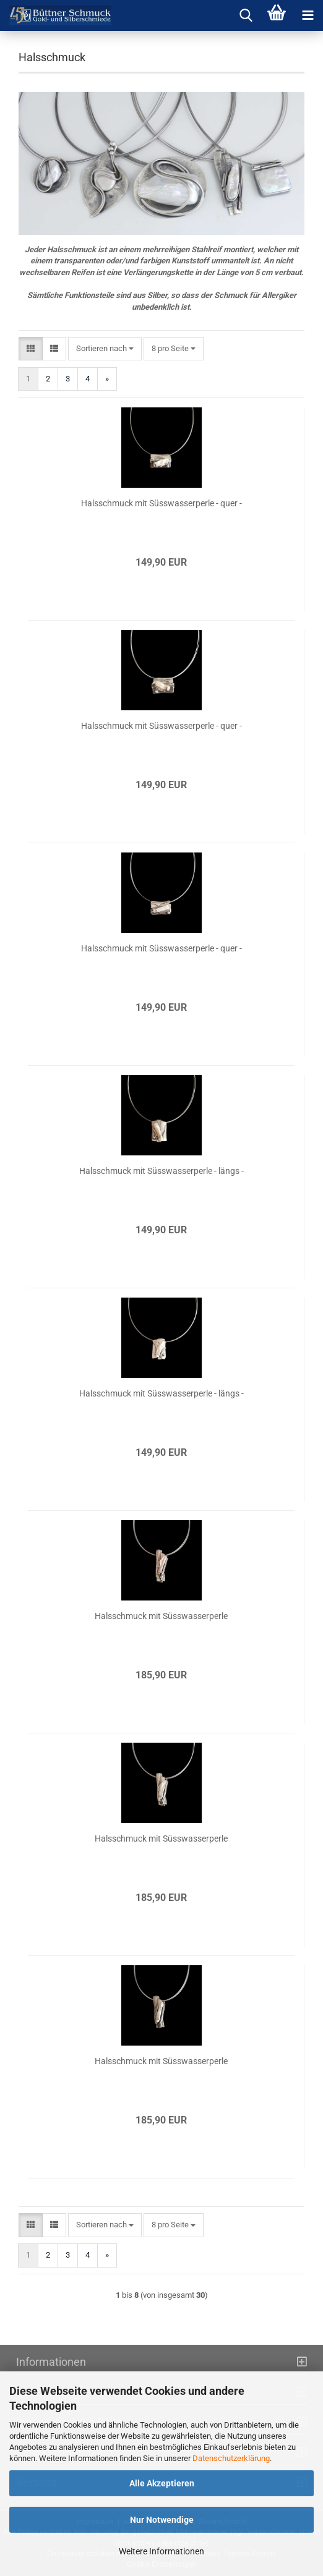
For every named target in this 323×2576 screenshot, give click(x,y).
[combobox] (105, 349)
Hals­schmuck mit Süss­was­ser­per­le (161, 1616)
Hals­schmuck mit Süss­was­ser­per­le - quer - (161, 503)
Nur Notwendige (162, 2520)
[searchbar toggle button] (245, 15)
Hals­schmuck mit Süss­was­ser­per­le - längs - (161, 1171)
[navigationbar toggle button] (307, 15)
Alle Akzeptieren (161, 2483)
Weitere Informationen (161, 2551)
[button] (31, 349)
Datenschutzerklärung (231, 2458)
